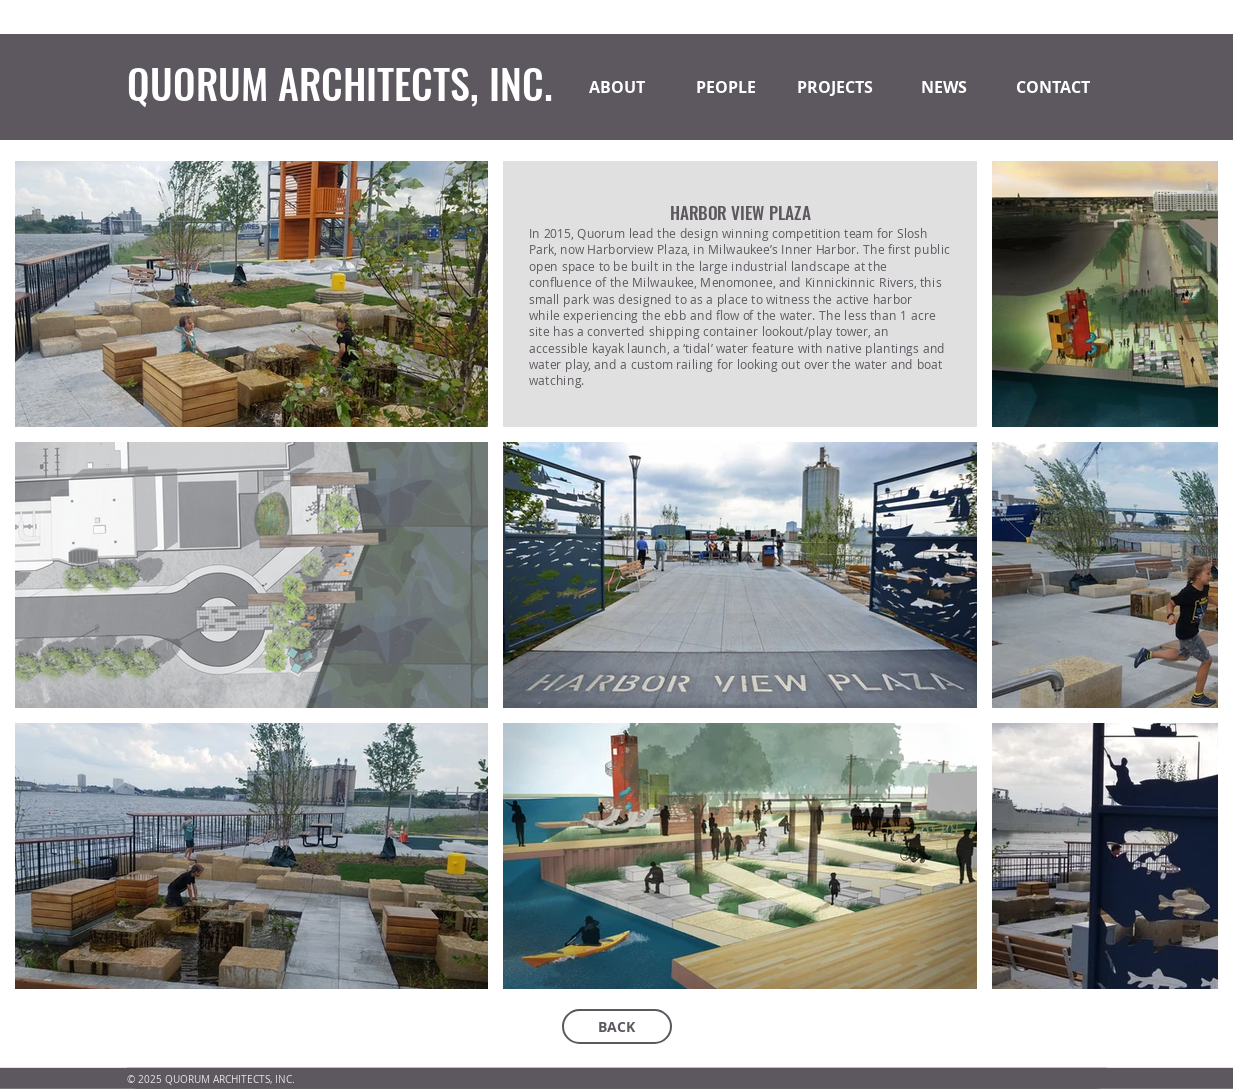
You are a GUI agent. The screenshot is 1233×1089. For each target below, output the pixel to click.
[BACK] (617, 1026)
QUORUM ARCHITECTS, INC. (340, 83)
